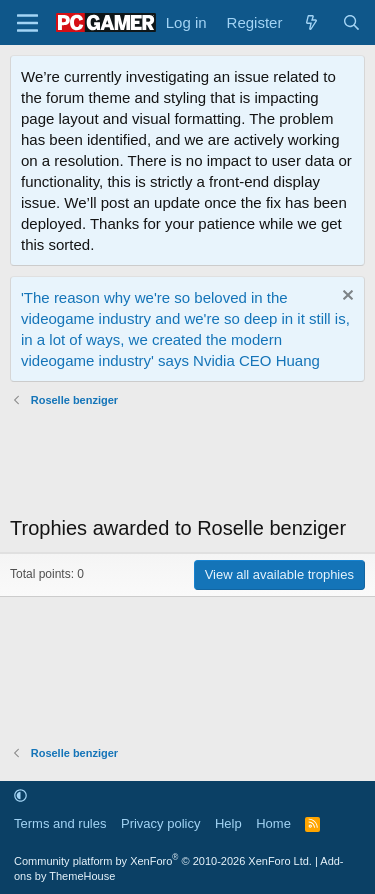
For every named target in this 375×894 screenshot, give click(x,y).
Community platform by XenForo (163, 861)
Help (228, 823)
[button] (20, 795)
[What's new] (311, 22)
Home (273, 823)
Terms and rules (60, 823)
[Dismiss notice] (345, 297)
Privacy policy (160, 823)
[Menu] (27, 23)
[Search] (351, 22)
